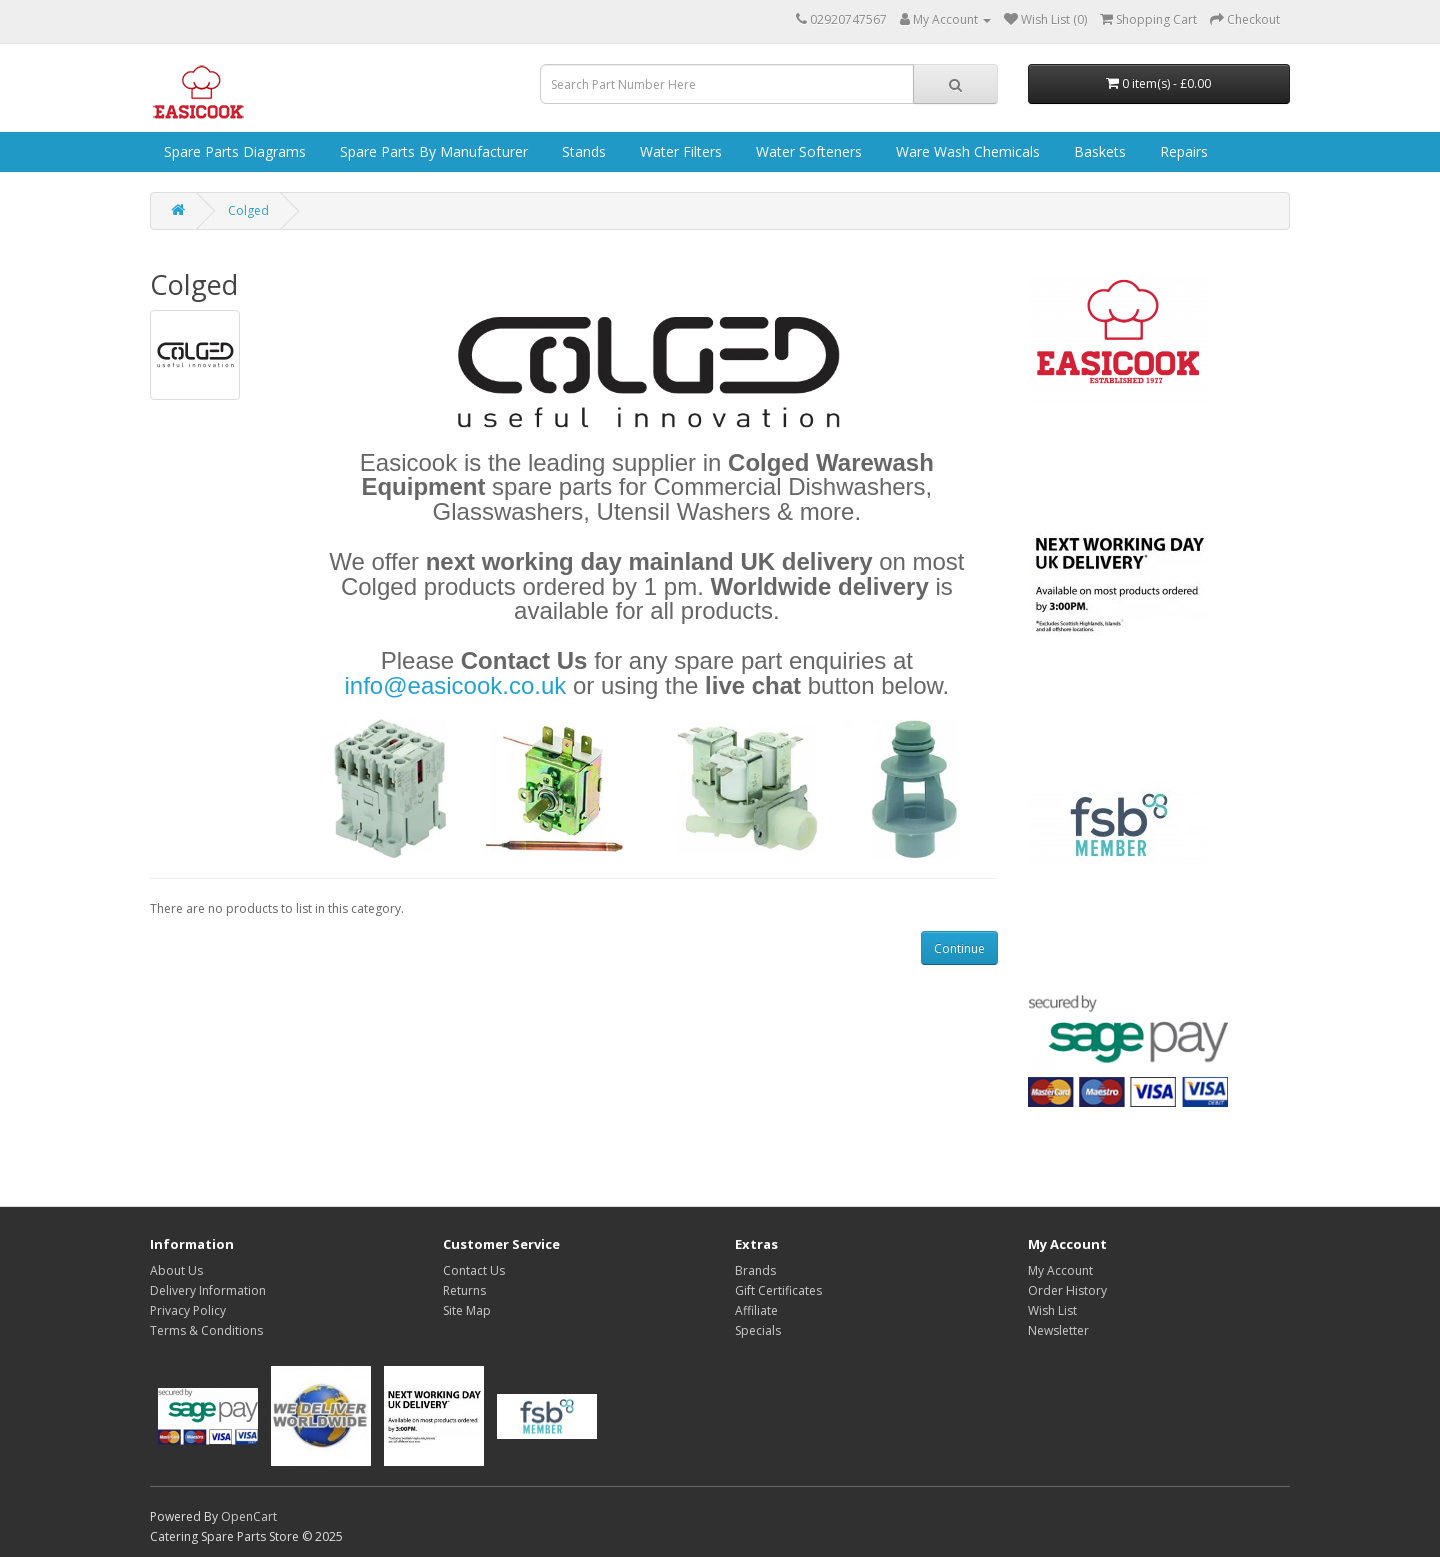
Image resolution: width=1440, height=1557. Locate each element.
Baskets (1098, 151)
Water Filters (679, 151)
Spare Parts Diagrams (233, 151)
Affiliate (756, 1310)
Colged (248, 210)
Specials (758, 1330)
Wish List (1052, 1310)
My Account (1060, 1270)
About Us (176, 1270)
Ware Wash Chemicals (966, 151)
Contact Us (474, 1270)
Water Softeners (807, 151)
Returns (464, 1290)
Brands (755, 1270)
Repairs (1182, 151)
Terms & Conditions (206, 1330)
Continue (959, 948)
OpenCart (249, 1516)
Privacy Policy (188, 1310)
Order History (1067, 1290)
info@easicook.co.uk (455, 685)
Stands (582, 151)
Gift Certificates (778, 1290)
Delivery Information (208, 1290)
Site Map (467, 1310)
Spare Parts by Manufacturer (432, 151)
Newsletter (1058, 1330)
